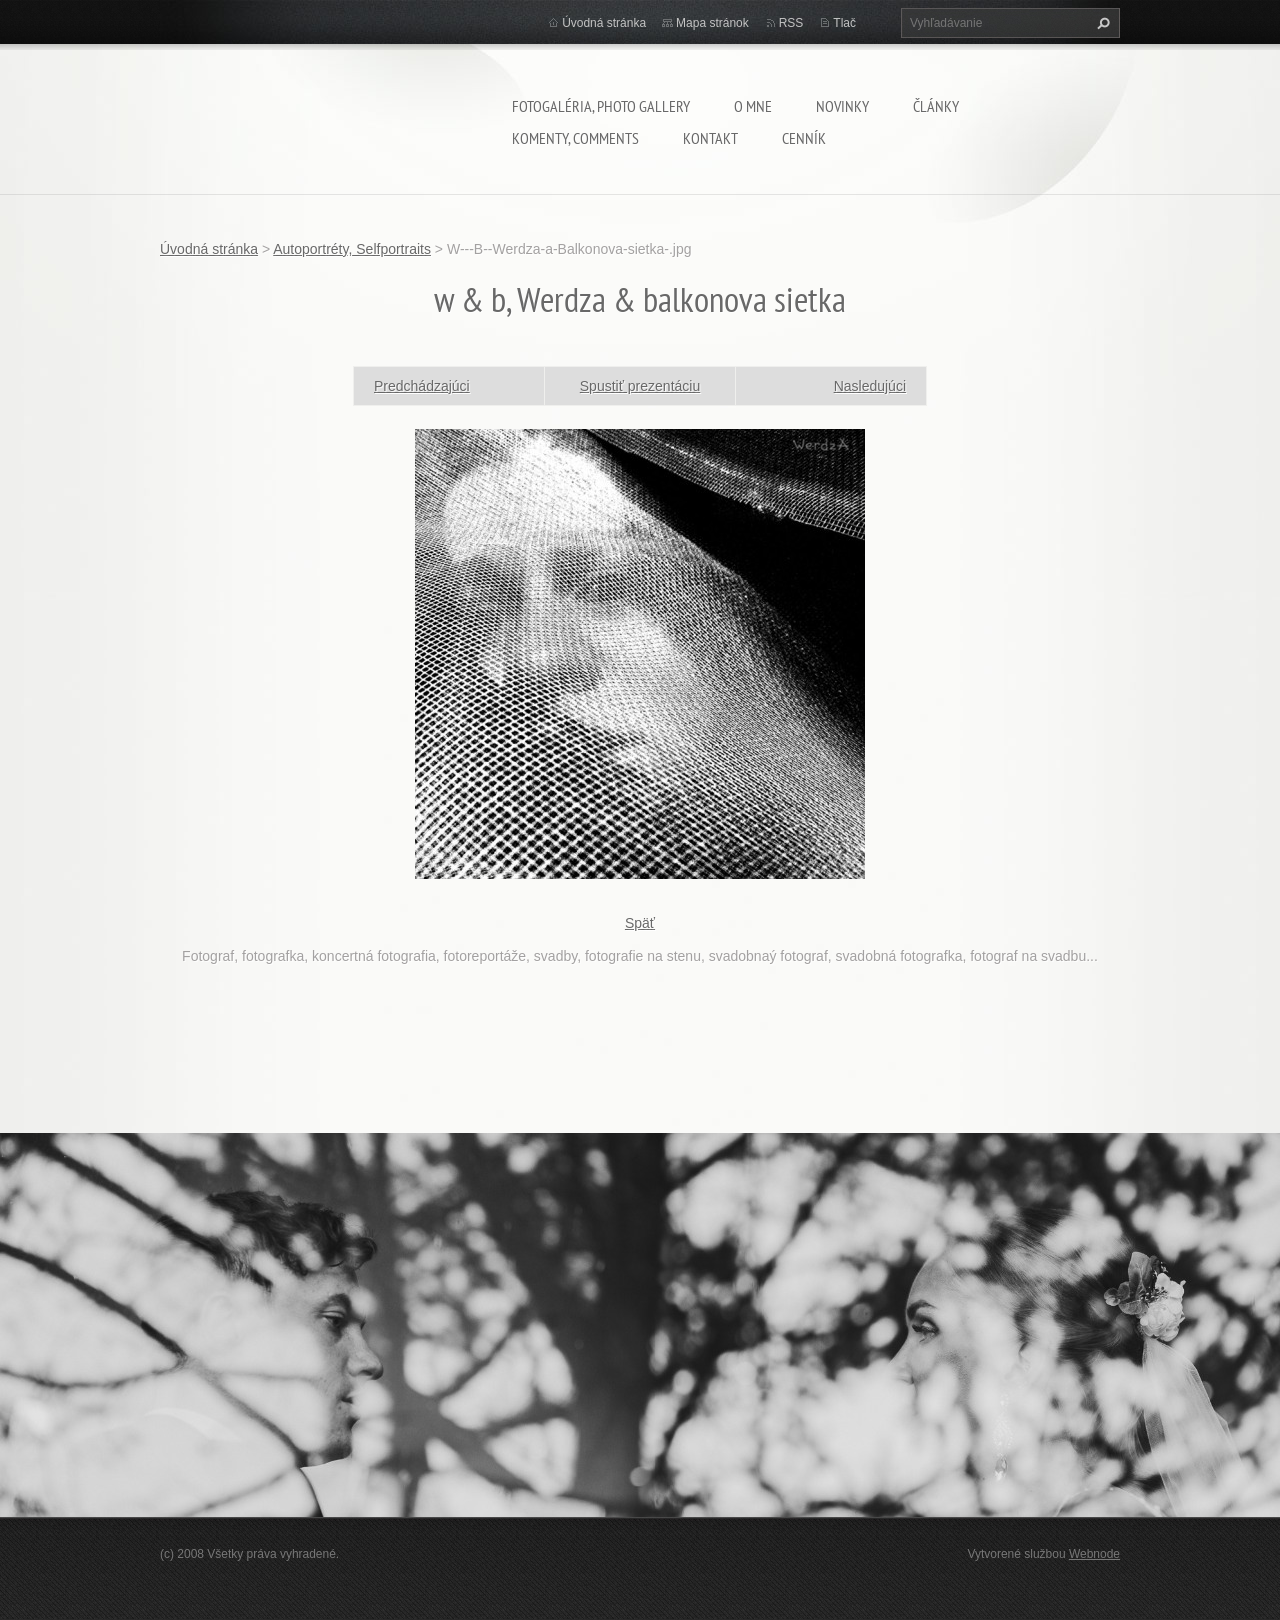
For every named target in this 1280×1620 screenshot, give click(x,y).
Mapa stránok (712, 23)
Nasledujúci (870, 386)
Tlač (844, 23)
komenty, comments (575, 138)
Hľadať (1101, 23)
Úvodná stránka (604, 23)
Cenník (804, 138)
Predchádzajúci (422, 386)
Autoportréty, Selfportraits (352, 249)
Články (936, 106)
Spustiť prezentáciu (640, 386)
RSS (791, 23)
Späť (640, 923)
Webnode (1094, 1554)
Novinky (842, 106)
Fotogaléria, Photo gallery (601, 106)
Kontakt (710, 138)
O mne (753, 106)
